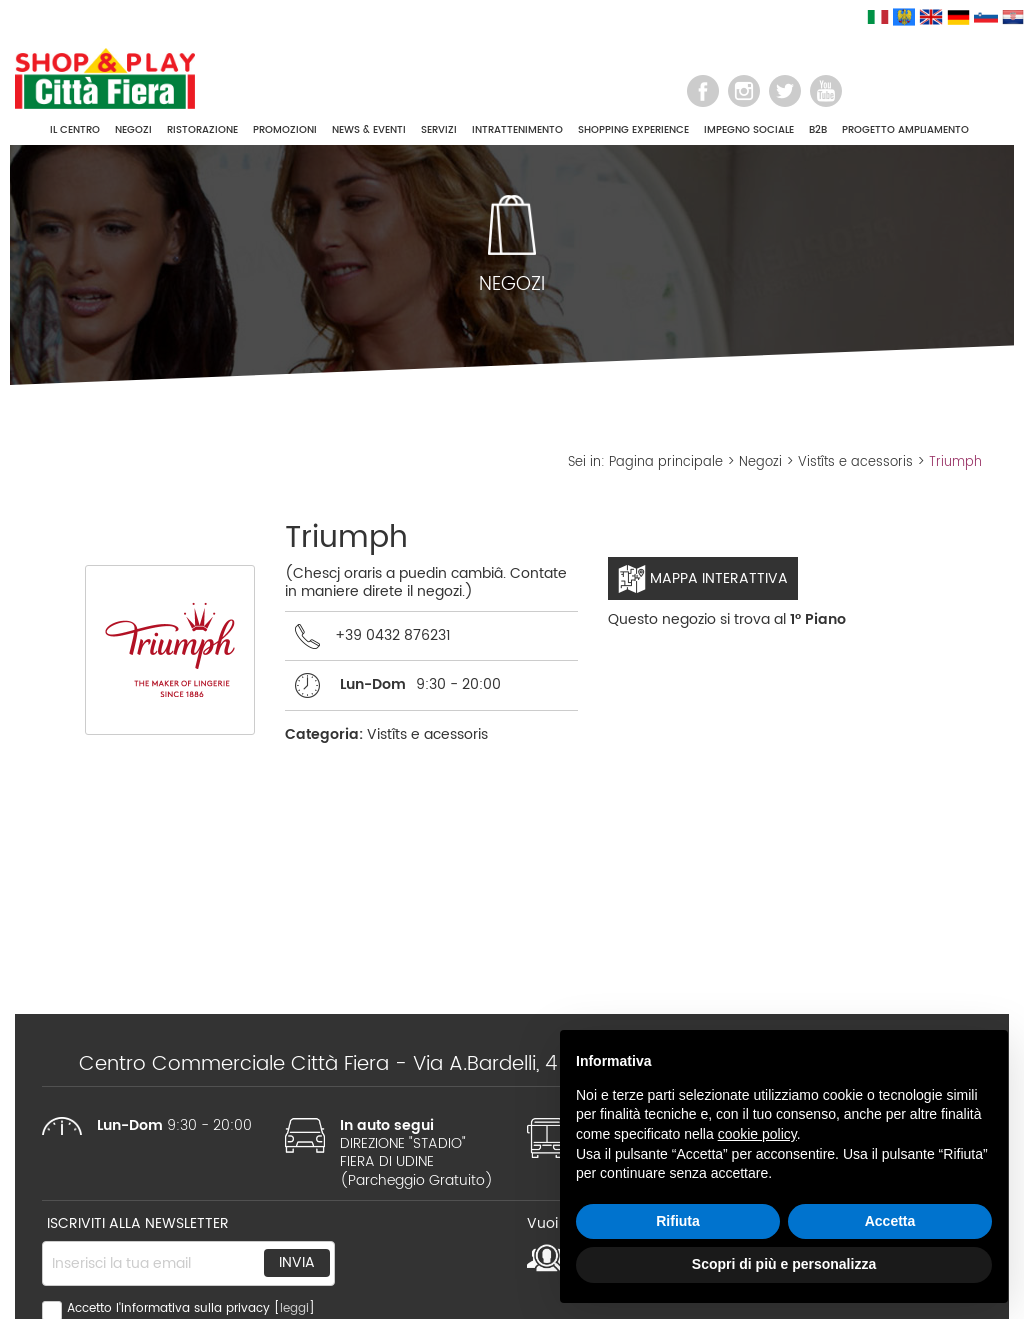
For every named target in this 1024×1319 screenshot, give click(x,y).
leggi (294, 1308)
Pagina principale (666, 462)
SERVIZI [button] (439, 130)
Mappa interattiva (703, 579)
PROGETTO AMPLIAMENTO (905, 130)
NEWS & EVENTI (369, 130)
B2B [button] (818, 130)
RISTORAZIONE (202, 130)
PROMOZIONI (285, 130)
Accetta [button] (890, 1221)
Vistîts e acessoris (855, 462)
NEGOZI (133, 130)
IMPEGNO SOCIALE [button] (749, 130)
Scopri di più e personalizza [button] (784, 1264)
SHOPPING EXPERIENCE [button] (633, 130)
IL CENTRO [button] (75, 130)
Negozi (760, 462)
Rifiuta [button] (678, 1221)
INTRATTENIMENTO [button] (517, 130)
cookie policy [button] (757, 1134)
